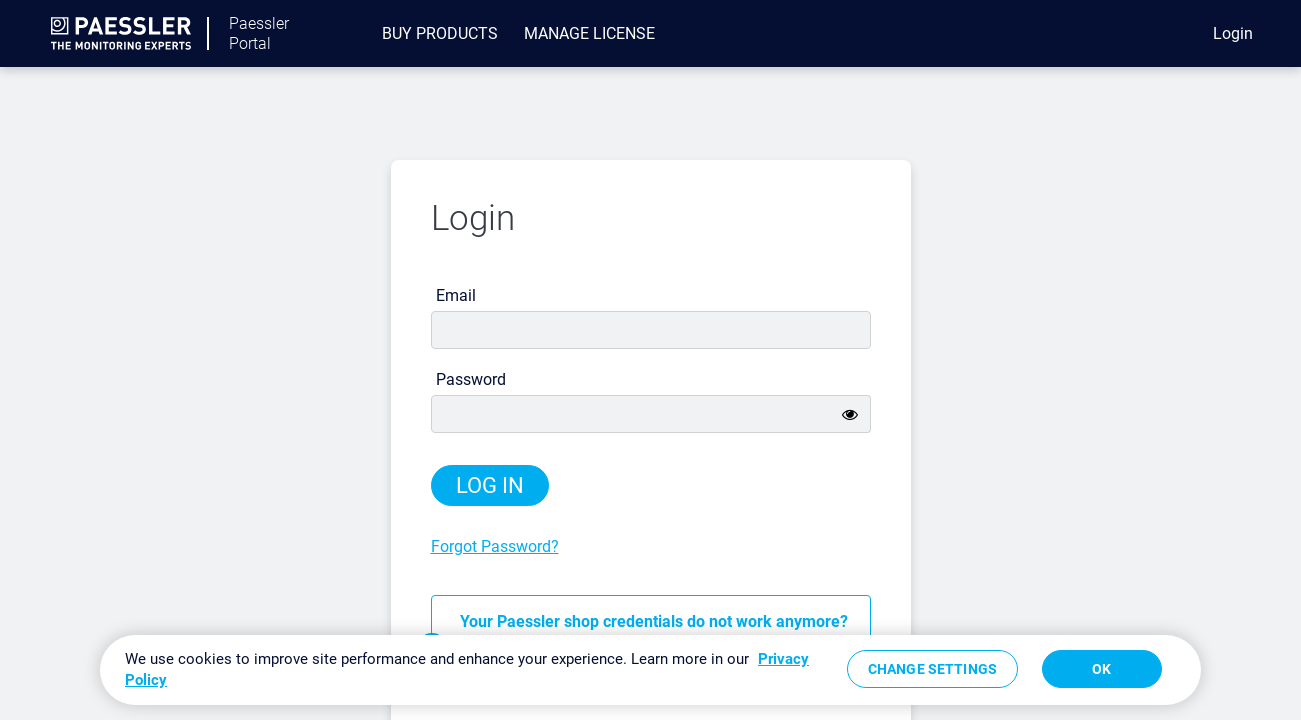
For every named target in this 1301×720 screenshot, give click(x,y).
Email (456, 295)
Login (1233, 33)
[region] (650, 670)
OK (1101, 669)
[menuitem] (440, 34)
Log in (490, 485)
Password (471, 379)
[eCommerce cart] (1159, 33)
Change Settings (932, 669)
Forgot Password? (495, 546)
